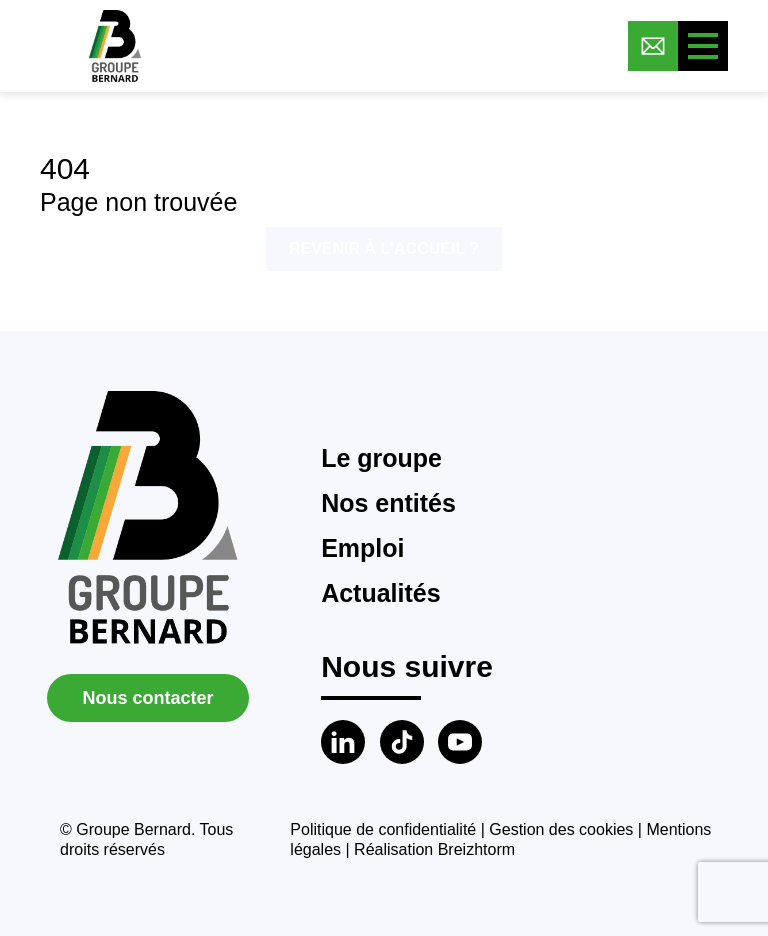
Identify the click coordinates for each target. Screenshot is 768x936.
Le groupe (381, 458)
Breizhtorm (476, 849)
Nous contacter (147, 698)
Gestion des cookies (561, 829)
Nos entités (388, 503)
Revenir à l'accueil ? (384, 248)
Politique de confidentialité (383, 829)
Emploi (362, 548)
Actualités (380, 593)
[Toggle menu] (703, 46)
